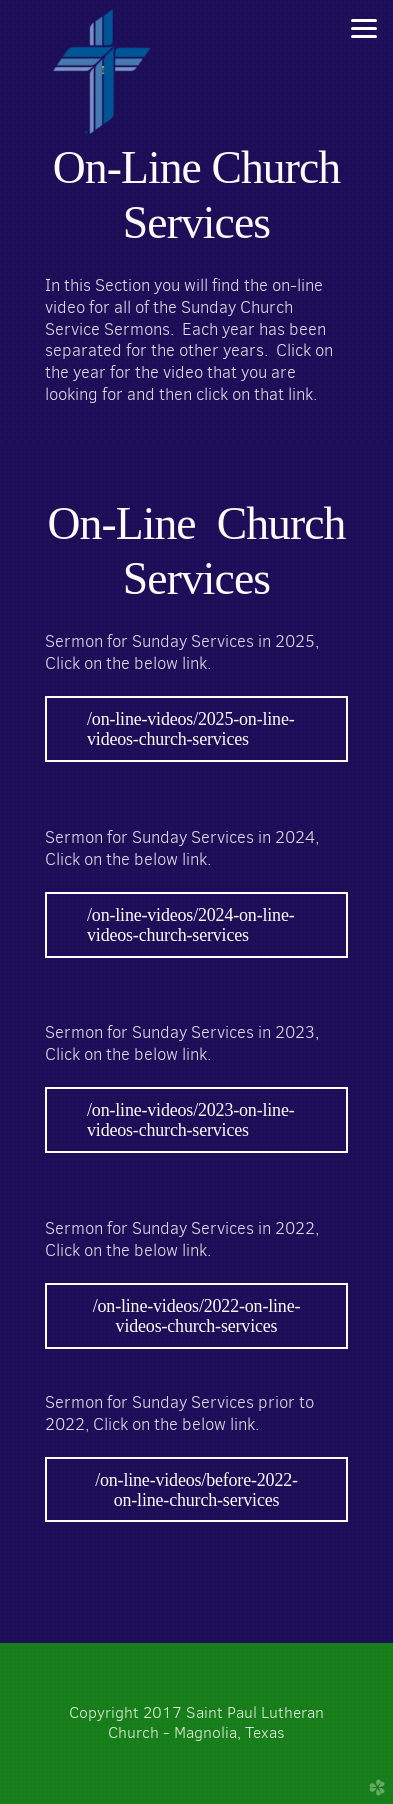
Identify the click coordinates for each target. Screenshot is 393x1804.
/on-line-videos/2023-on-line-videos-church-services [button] (191, 1120)
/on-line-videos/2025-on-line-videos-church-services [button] (191, 729)
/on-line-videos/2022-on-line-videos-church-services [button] (197, 1316)
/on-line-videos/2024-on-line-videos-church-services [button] (191, 925)
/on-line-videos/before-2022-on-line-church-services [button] (196, 1490)
